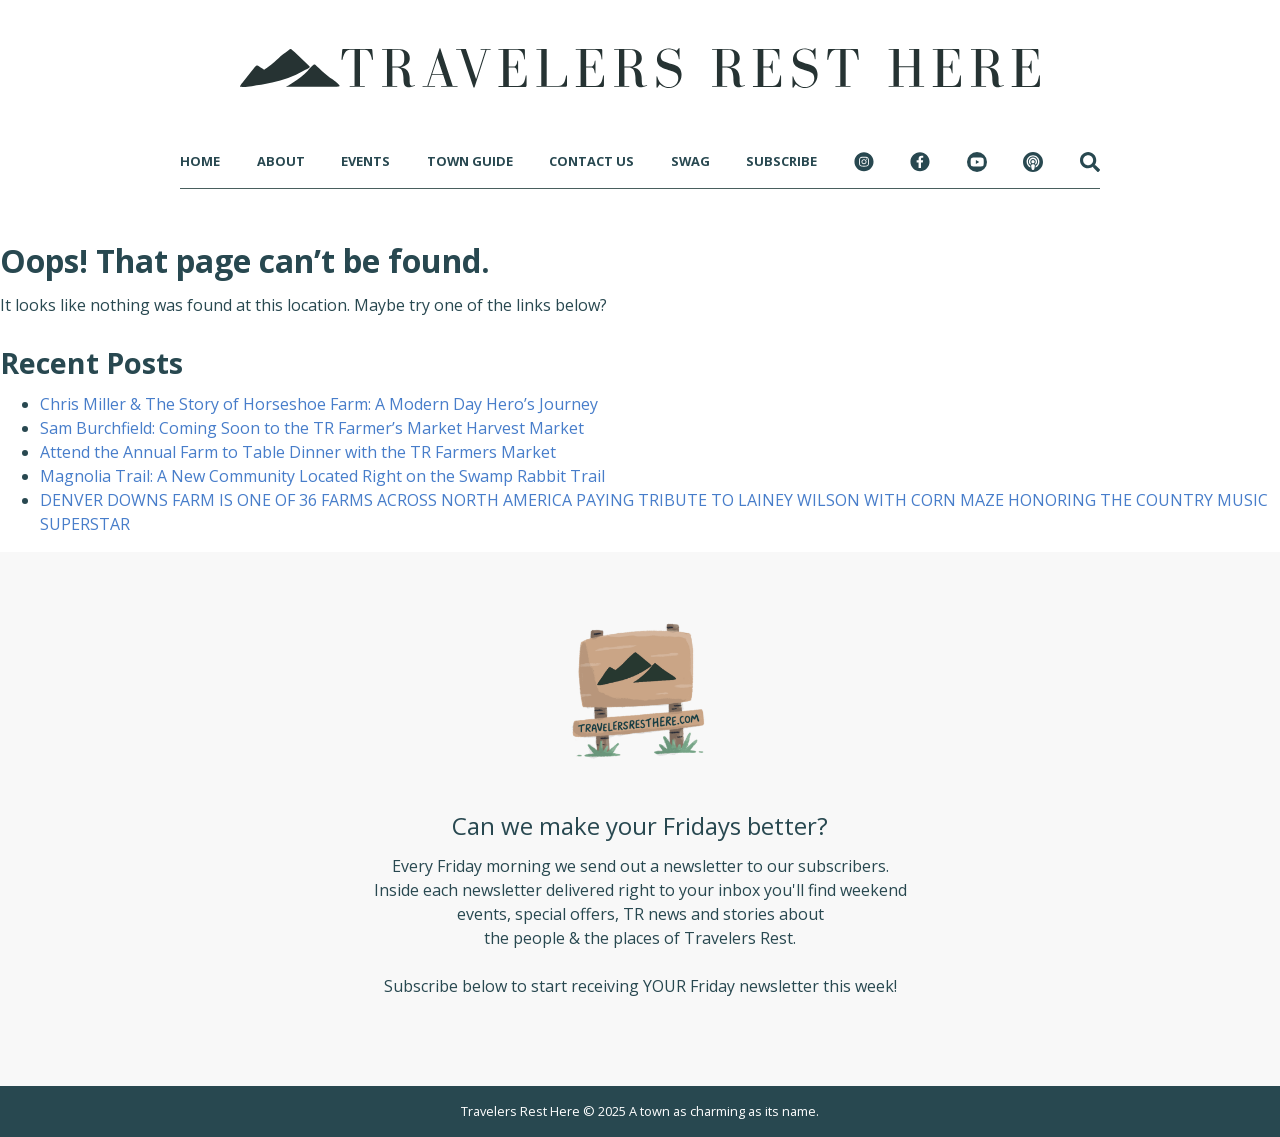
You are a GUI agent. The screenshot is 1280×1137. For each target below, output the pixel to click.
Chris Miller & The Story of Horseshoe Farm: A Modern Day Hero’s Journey (319, 404)
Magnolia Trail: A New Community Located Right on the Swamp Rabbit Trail (322, 476)
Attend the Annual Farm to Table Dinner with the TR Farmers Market (298, 452)
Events (365, 161)
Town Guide (470, 161)
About (281, 161)
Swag (690, 161)
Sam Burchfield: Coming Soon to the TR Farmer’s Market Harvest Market (312, 428)
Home (200, 161)
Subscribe (781, 161)
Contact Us (591, 161)
